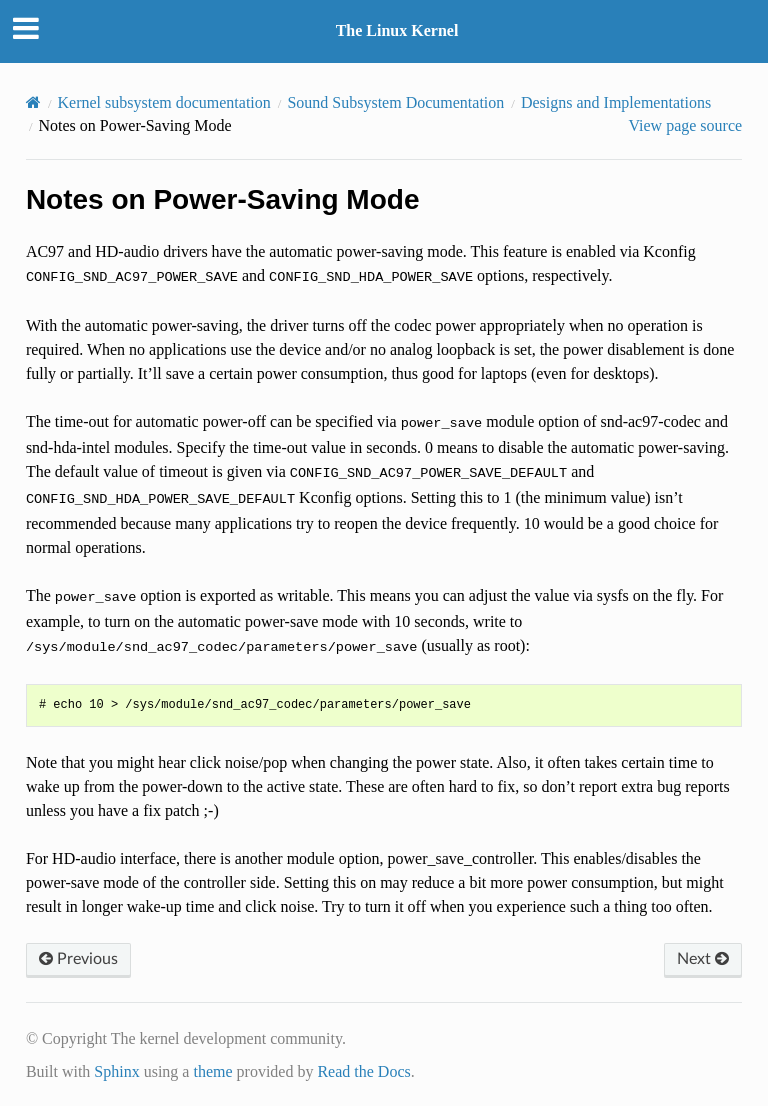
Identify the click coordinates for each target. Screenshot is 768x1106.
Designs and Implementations (616, 102)
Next (703, 959)
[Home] (33, 102)
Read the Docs (363, 1071)
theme (212, 1071)
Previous (78, 959)
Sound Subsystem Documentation (395, 102)
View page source (685, 125)
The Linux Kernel (397, 30)
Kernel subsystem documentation (164, 102)
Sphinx (116, 1071)
